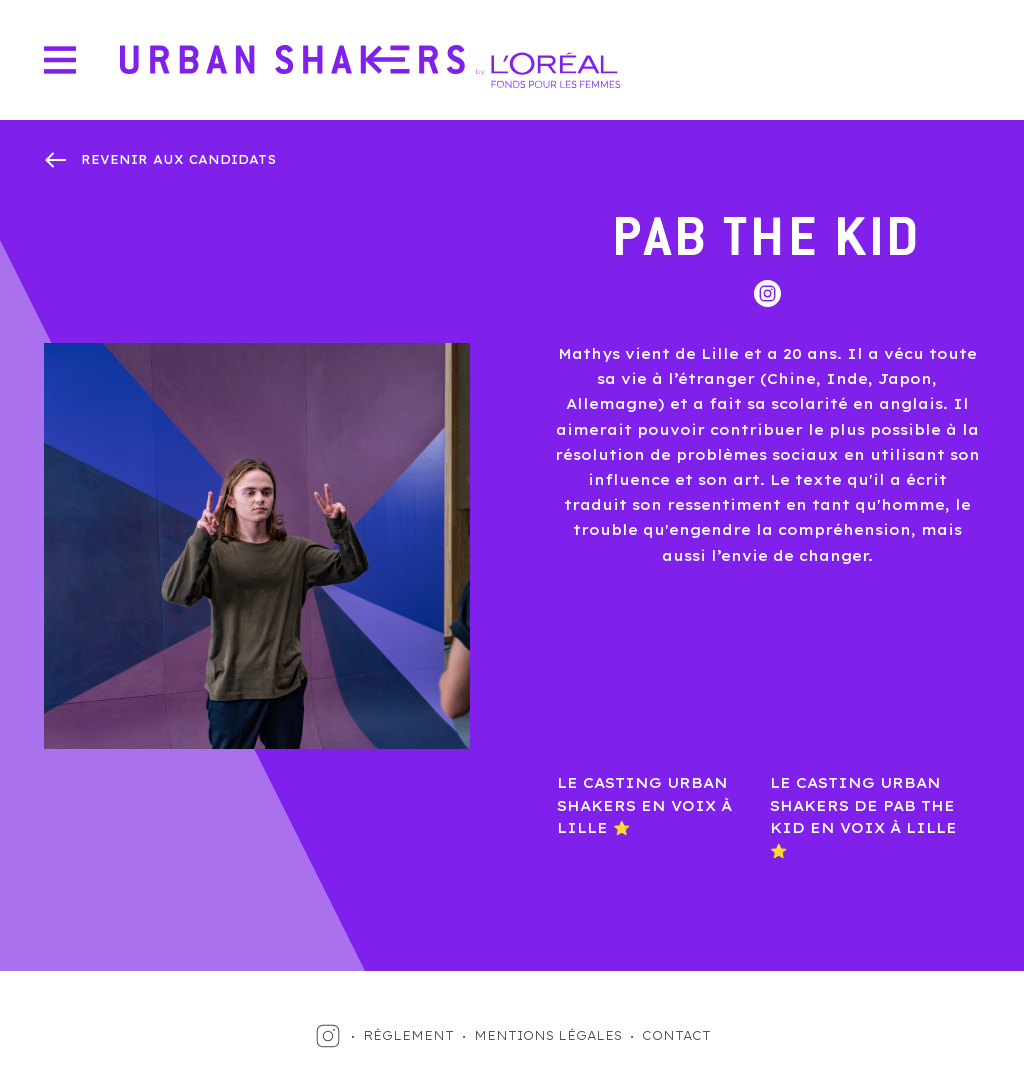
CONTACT (676, 1035)
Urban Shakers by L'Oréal (370, 66)
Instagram (767, 293)
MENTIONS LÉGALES (548, 1035)
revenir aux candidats (178, 159)
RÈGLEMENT (408, 1035)
